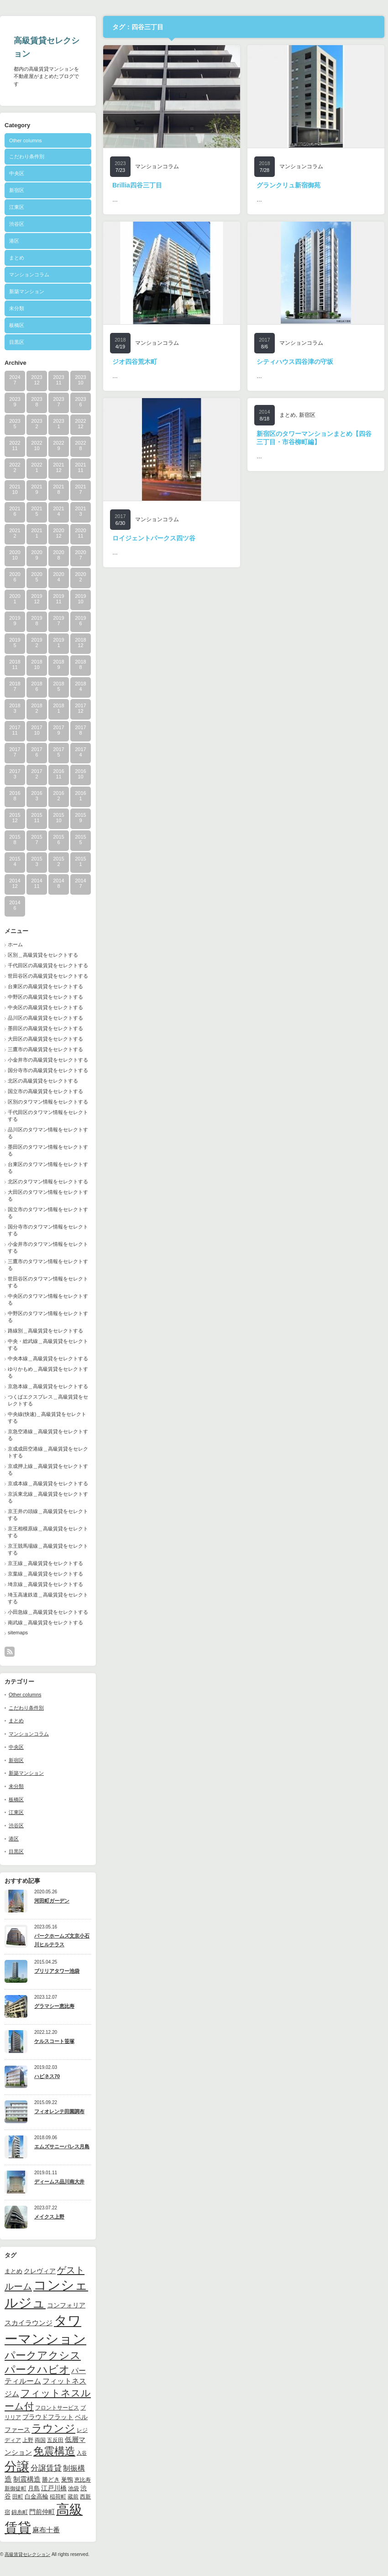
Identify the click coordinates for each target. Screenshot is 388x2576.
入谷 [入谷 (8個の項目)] (82, 2453)
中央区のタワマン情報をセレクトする (48, 1299)
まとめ (16, 257)
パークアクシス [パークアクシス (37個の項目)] (43, 2355)
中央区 (16, 173)
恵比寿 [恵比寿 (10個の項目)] (82, 2480)
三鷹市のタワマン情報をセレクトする (48, 1265)
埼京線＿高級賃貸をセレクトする (45, 1584)
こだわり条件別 (26, 156)
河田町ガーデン (51, 1900)
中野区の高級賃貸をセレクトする (45, 997)
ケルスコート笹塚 (54, 2041)
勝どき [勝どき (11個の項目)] (51, 2479)
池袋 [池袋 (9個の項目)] (73, 2488)
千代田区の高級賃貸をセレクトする (48, 965)
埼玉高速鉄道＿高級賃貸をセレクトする (48, 1598)
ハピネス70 (47, 2076)
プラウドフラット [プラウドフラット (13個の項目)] (47, 2417)
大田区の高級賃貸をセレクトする (45, 1039)
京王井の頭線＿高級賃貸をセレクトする (48, 1514)
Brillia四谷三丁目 (137, 185)
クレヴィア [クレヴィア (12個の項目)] (40, 2271)
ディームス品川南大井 (59, 2181)
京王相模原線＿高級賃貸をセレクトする (48, 1532)
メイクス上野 (49, 2216)
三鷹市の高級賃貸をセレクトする (45, 1049)
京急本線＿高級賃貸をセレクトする (48, 1386)
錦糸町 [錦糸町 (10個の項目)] (19, 2512)
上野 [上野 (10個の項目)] (27, 2440)
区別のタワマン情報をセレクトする (48, 1101)
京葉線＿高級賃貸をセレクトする (45, 1573)
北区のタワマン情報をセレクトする (48, 1181)
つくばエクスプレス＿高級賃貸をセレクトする (48, 1400)
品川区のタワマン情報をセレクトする (48, 1133)
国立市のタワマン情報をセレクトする (48, 1213)
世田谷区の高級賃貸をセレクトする (48, 976)
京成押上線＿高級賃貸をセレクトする (48, 1469)
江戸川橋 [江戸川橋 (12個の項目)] (54, 2488)
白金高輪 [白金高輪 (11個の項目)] (36, 2496)
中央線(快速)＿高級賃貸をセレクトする (47, 1417)
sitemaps (18, 1632)
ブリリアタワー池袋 (56, 1971)
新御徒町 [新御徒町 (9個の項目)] (15, 2488)
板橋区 (16, 325)
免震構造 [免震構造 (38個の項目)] (54, 2451)
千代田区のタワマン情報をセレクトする (48, 1115)
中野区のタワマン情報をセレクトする (48, 1317)
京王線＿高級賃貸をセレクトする (45, 1563)
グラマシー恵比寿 (54, 2006)
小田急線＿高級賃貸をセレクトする (48, 1612)
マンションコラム (29, 274)
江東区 (16, 207)
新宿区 (16, 190)
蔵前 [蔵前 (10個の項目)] (73, 2496)
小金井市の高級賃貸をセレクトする (48, 1060)
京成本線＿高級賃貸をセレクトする (48, 1483)
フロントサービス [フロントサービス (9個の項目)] (57, 2407)
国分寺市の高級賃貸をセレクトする (48, 1070)
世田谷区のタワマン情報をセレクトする (48, 1282)
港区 (14, 241)
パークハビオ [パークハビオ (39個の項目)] (37, 2369)
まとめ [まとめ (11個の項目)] (13, 2271)
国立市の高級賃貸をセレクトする (45, 1091)
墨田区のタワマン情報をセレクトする (48, 1150)
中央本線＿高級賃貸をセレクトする (48, 1358)
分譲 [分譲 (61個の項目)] (17, 2466)
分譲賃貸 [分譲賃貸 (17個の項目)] (46, 2468)
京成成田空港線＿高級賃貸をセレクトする (48, 1452)
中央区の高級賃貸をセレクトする (45, 1007)
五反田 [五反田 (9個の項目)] (55, 2440)
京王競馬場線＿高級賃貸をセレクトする (48, 1549)
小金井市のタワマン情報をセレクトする (48, 1247)
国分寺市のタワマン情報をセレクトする (48, 1230)
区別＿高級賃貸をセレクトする (43, 955)
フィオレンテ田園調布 (59, 2111)
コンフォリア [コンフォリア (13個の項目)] (66, 2305)
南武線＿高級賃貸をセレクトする (45, 1622)
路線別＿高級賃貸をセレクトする (45, 1330)
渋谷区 (16, 224)
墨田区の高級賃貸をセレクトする (45, 1028)
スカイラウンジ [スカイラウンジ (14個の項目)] (28, 2323)
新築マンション (26, 291)
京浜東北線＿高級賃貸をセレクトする (48, 1497)
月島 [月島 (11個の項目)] (34, 2488)
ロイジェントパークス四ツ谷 (153, 538)
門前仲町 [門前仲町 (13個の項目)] (42, 2511)
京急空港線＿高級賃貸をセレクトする (48, 1435)
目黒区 (16, 342)
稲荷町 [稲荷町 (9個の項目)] (58, 2496)
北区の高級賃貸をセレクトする (43, 1080)
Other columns (25, 140)
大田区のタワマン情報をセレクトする (48, 1195)
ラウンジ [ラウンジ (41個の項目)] (53, 2428)
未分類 (16, 308)
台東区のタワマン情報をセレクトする (48, 1167)
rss (10, 1652)
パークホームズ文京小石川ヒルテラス (61, 1940)
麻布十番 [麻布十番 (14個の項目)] (46, 2530)
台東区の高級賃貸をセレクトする (45, 986)
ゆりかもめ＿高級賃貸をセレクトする (48, 1372)
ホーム (15, 944)
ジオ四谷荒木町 (134, 361)
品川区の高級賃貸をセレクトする (45, 1018)
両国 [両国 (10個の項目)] (40, 2440)
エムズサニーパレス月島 (61, 2146)
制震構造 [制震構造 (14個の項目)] (27, 2479)
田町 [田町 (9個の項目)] (17, 2496)
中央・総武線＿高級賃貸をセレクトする (48, 1344)
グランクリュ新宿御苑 (288, 185)
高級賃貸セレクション (27, 2554)
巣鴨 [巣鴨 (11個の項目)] (67, 2479)
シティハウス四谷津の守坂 (295, 361)
